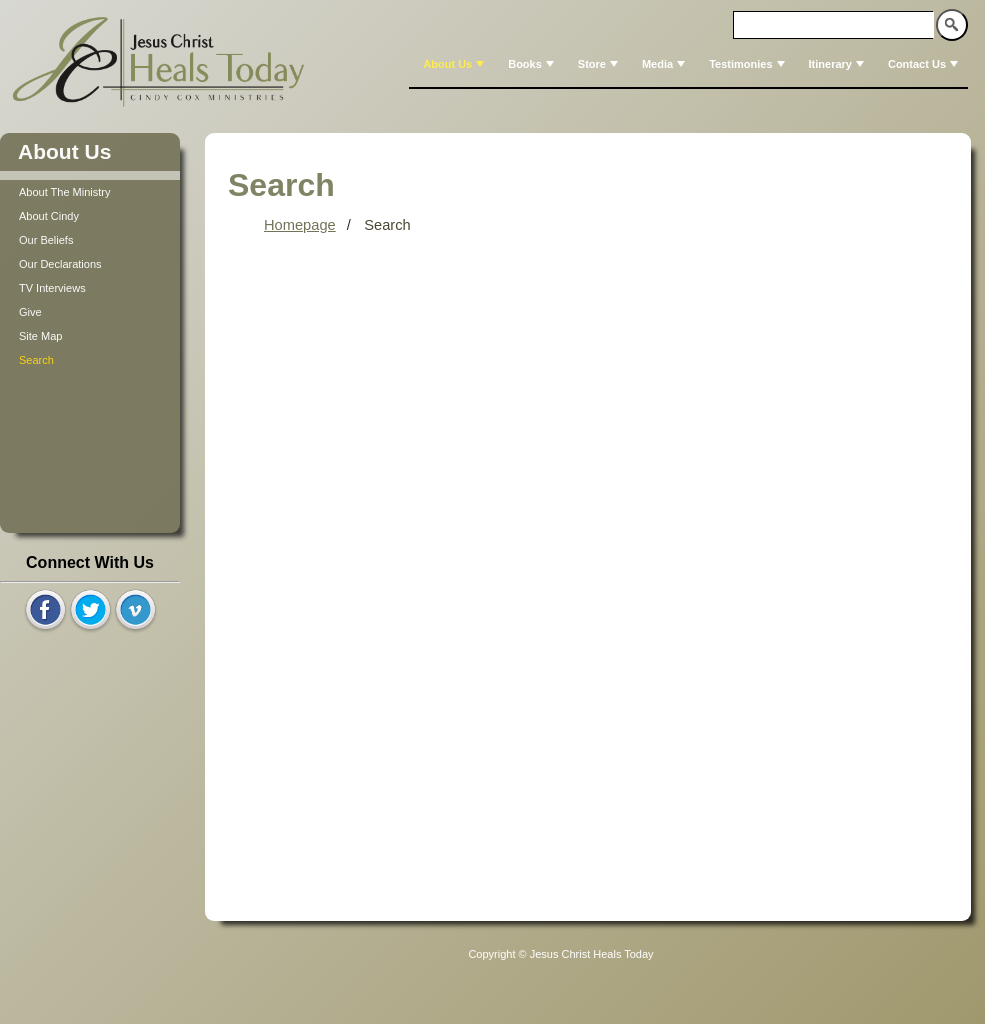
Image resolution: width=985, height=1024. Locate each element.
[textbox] (834, 25)
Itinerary (838, 64)
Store (600, 64)
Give (30, 312)
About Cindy (49, 216)
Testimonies (748, 64)
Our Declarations (60, 264)
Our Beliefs (46, 240)
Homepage (300, 225)
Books (533, 64)
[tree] (90, 276)
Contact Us (925, 64)
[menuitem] (451, 64)
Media (665, 64)
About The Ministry (65, 192)
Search (36, 360)
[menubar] (688, 64)
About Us (455, 64)
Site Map (40, 336)
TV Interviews (52, 288)
